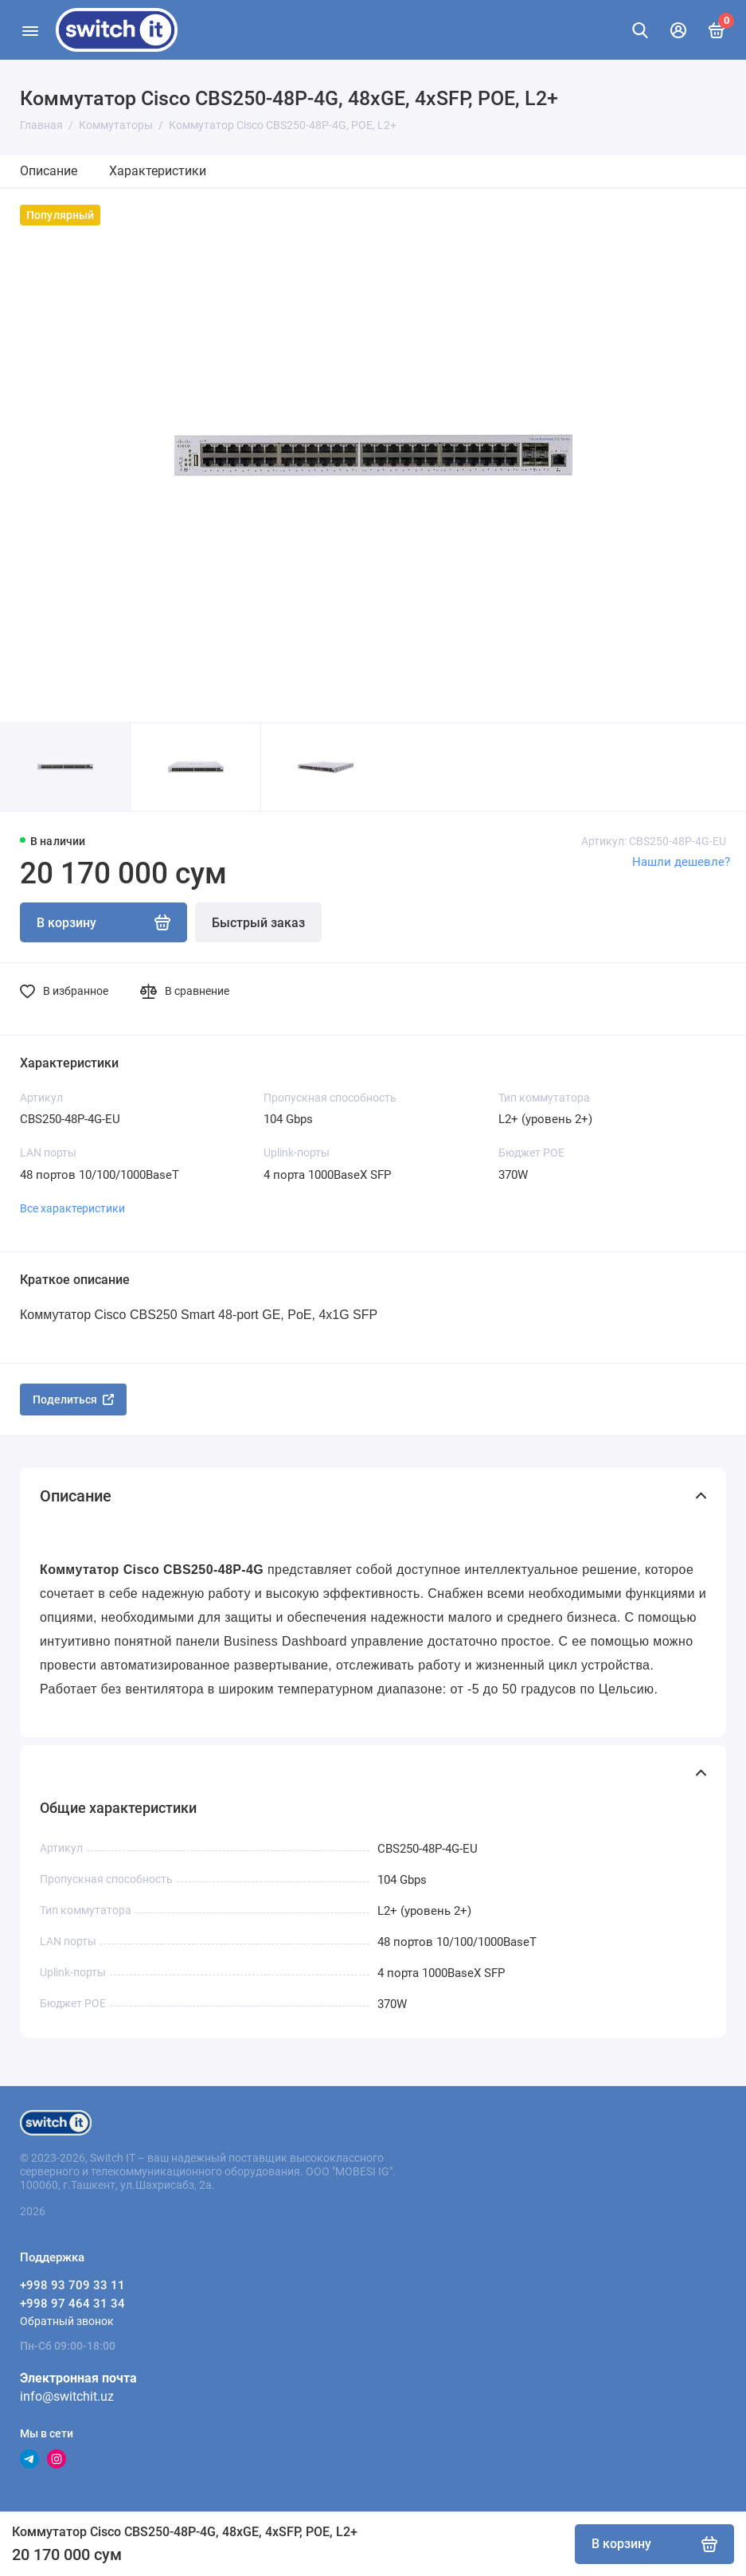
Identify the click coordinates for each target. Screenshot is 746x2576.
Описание (48, 170)
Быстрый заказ (258, 922)
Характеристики (157, 170)
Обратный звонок (67, 2321)
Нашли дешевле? (681, 862)
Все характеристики (72, 1208)
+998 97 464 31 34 (72, 2303)
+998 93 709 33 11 (72, 2285)
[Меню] (30, 30)
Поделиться (73, 1399)
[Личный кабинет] (678, 30)
